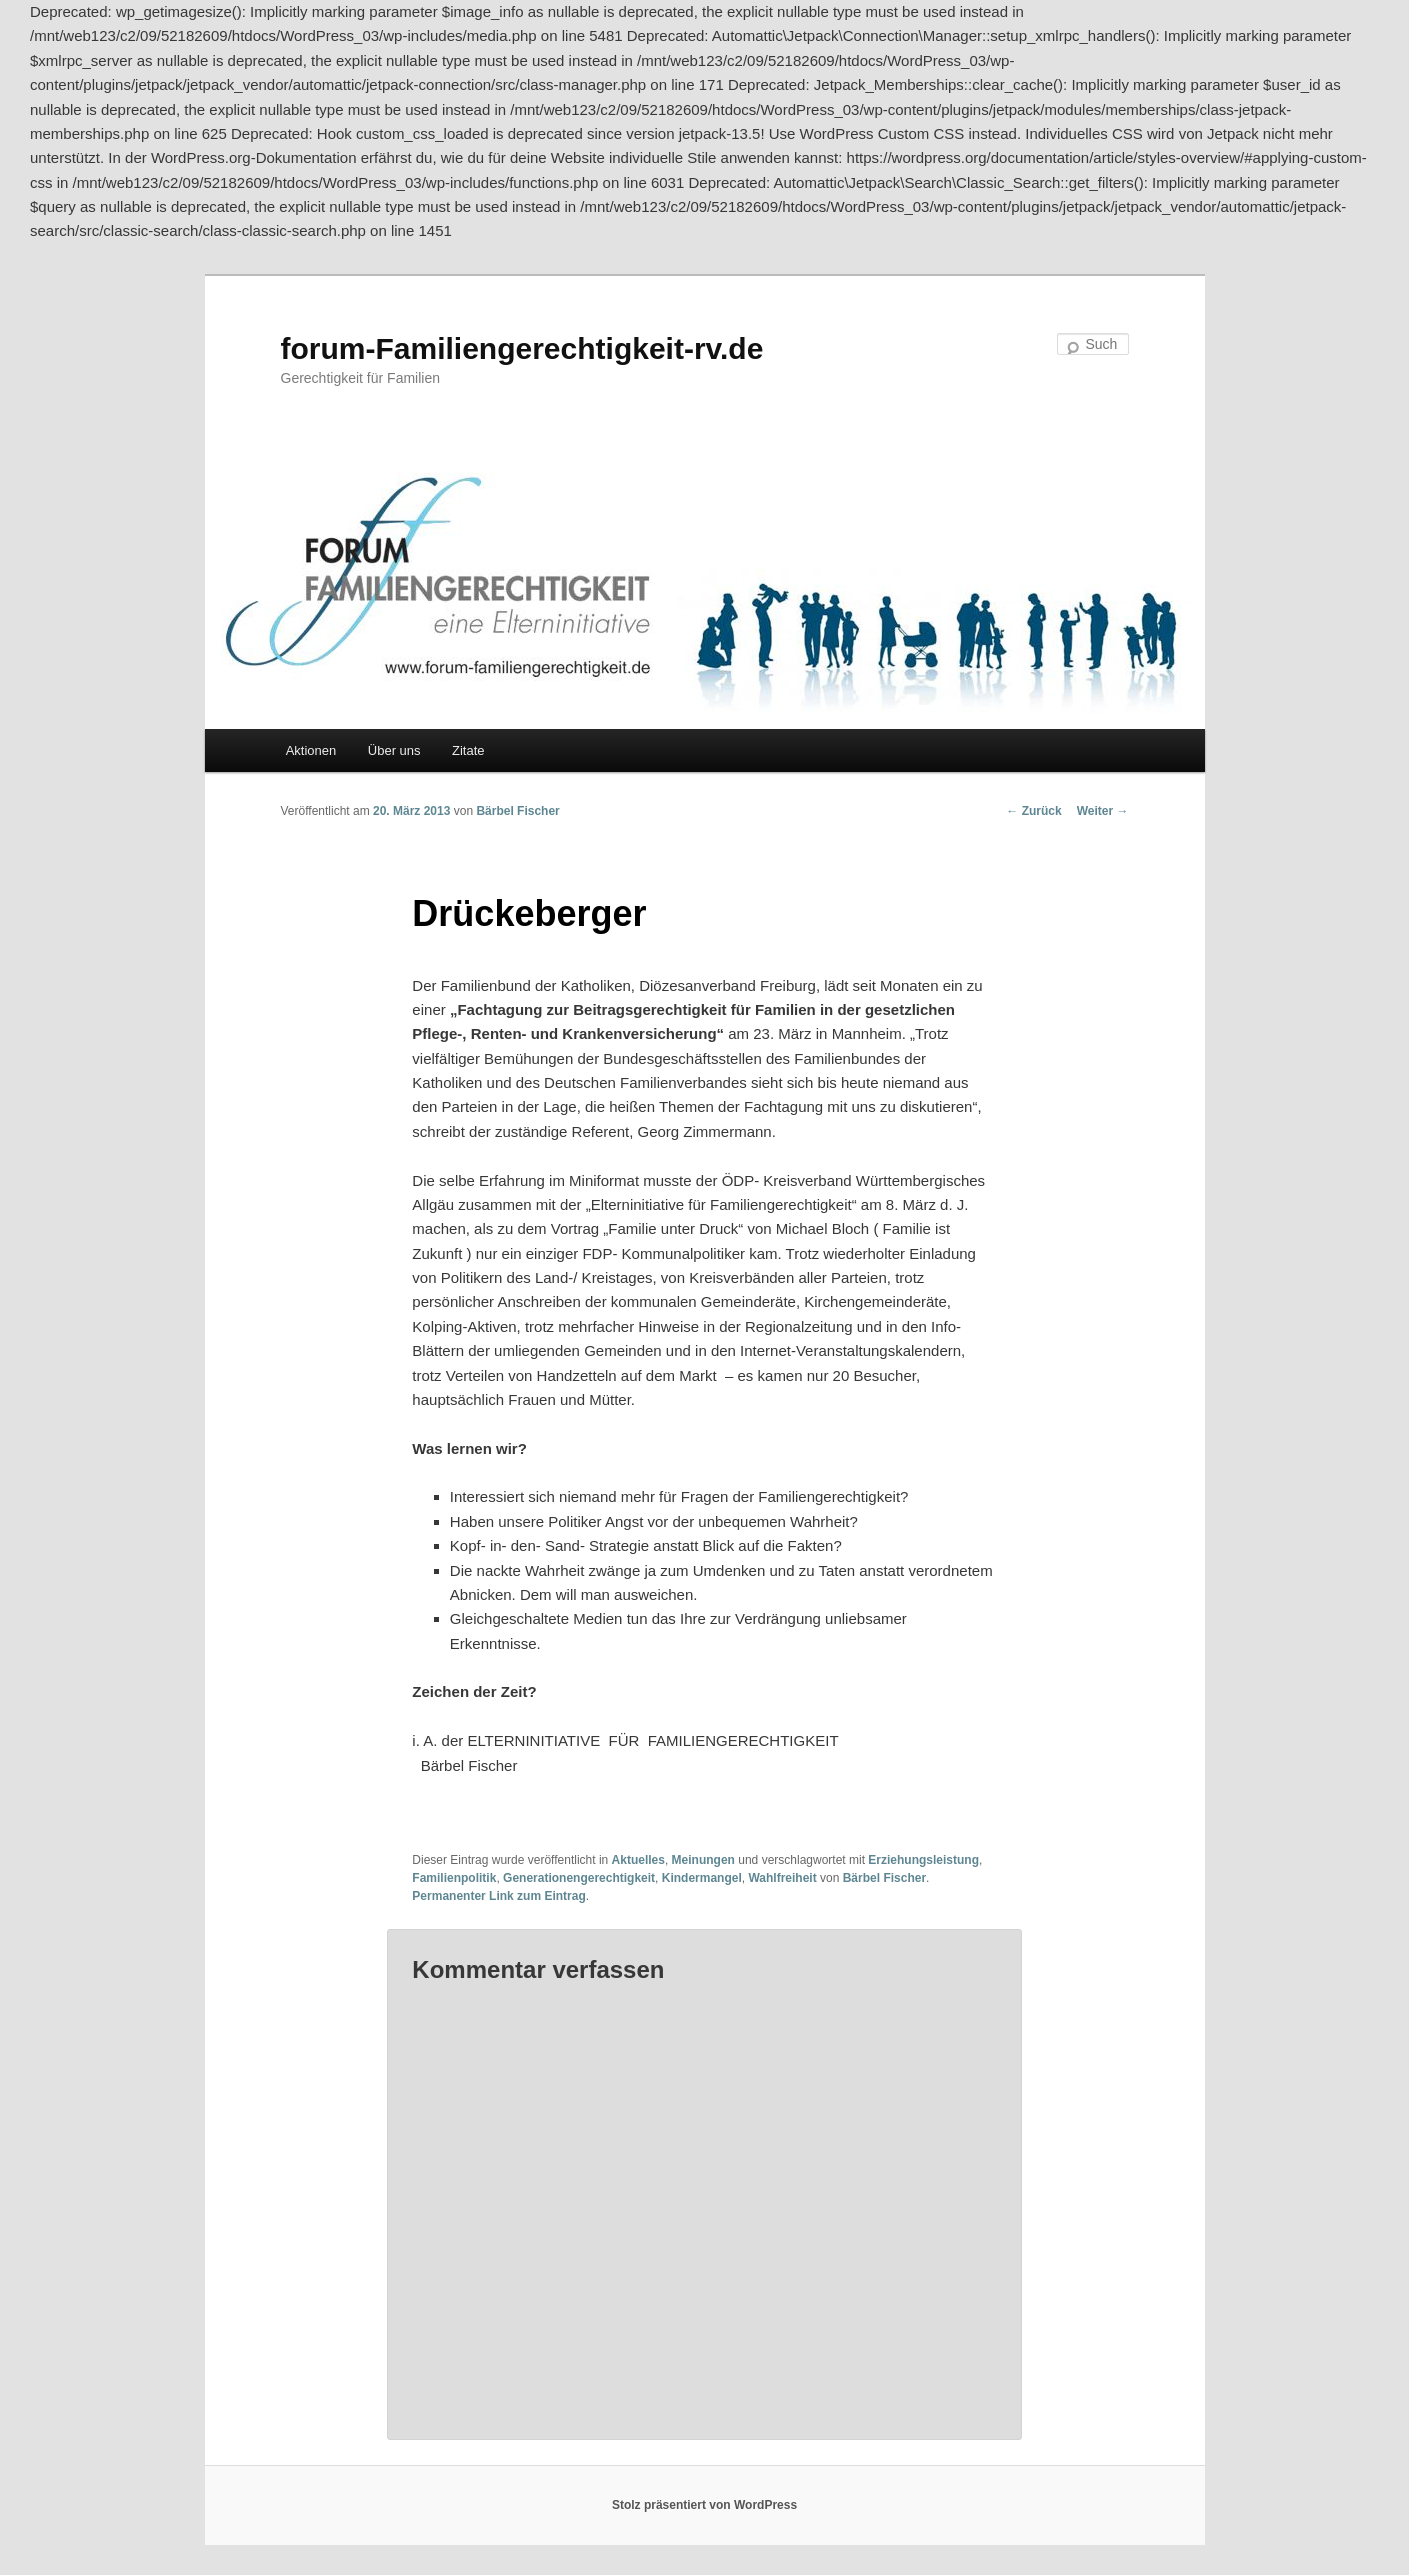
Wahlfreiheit (782, 1878)
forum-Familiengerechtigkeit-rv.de (522, 348)
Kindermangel (702, 1878)
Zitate (468, 750)
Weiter (1103, 811)
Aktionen (311, 750)
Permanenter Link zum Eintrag (498, 1896)
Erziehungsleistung (923, 1860)
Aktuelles (638, 1860)
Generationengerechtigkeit (579, 1878)
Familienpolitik (454, 1878)
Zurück (1033, 811)
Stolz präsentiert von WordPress (704, 2505)
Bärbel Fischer (517, 811)
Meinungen (703, 1860)
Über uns (394, 750)
